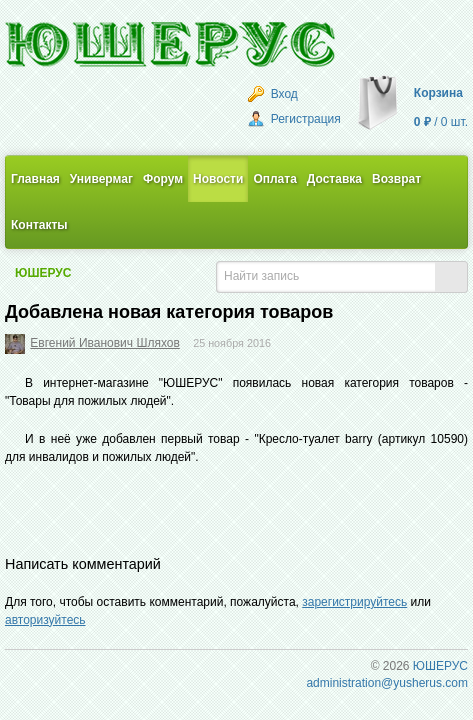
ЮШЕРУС (43, 273)
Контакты (39, 225)
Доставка (334, 179)
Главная (35, 179)
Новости (218, 179)
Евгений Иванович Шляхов (104, 343)
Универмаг (101, 179)
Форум (163, 179)
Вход (272, 94)
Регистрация (294, 119)
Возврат (396, 179)
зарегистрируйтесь (354, 602)
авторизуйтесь (45, 620)
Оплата (274, 179)
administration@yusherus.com (387, 683)
